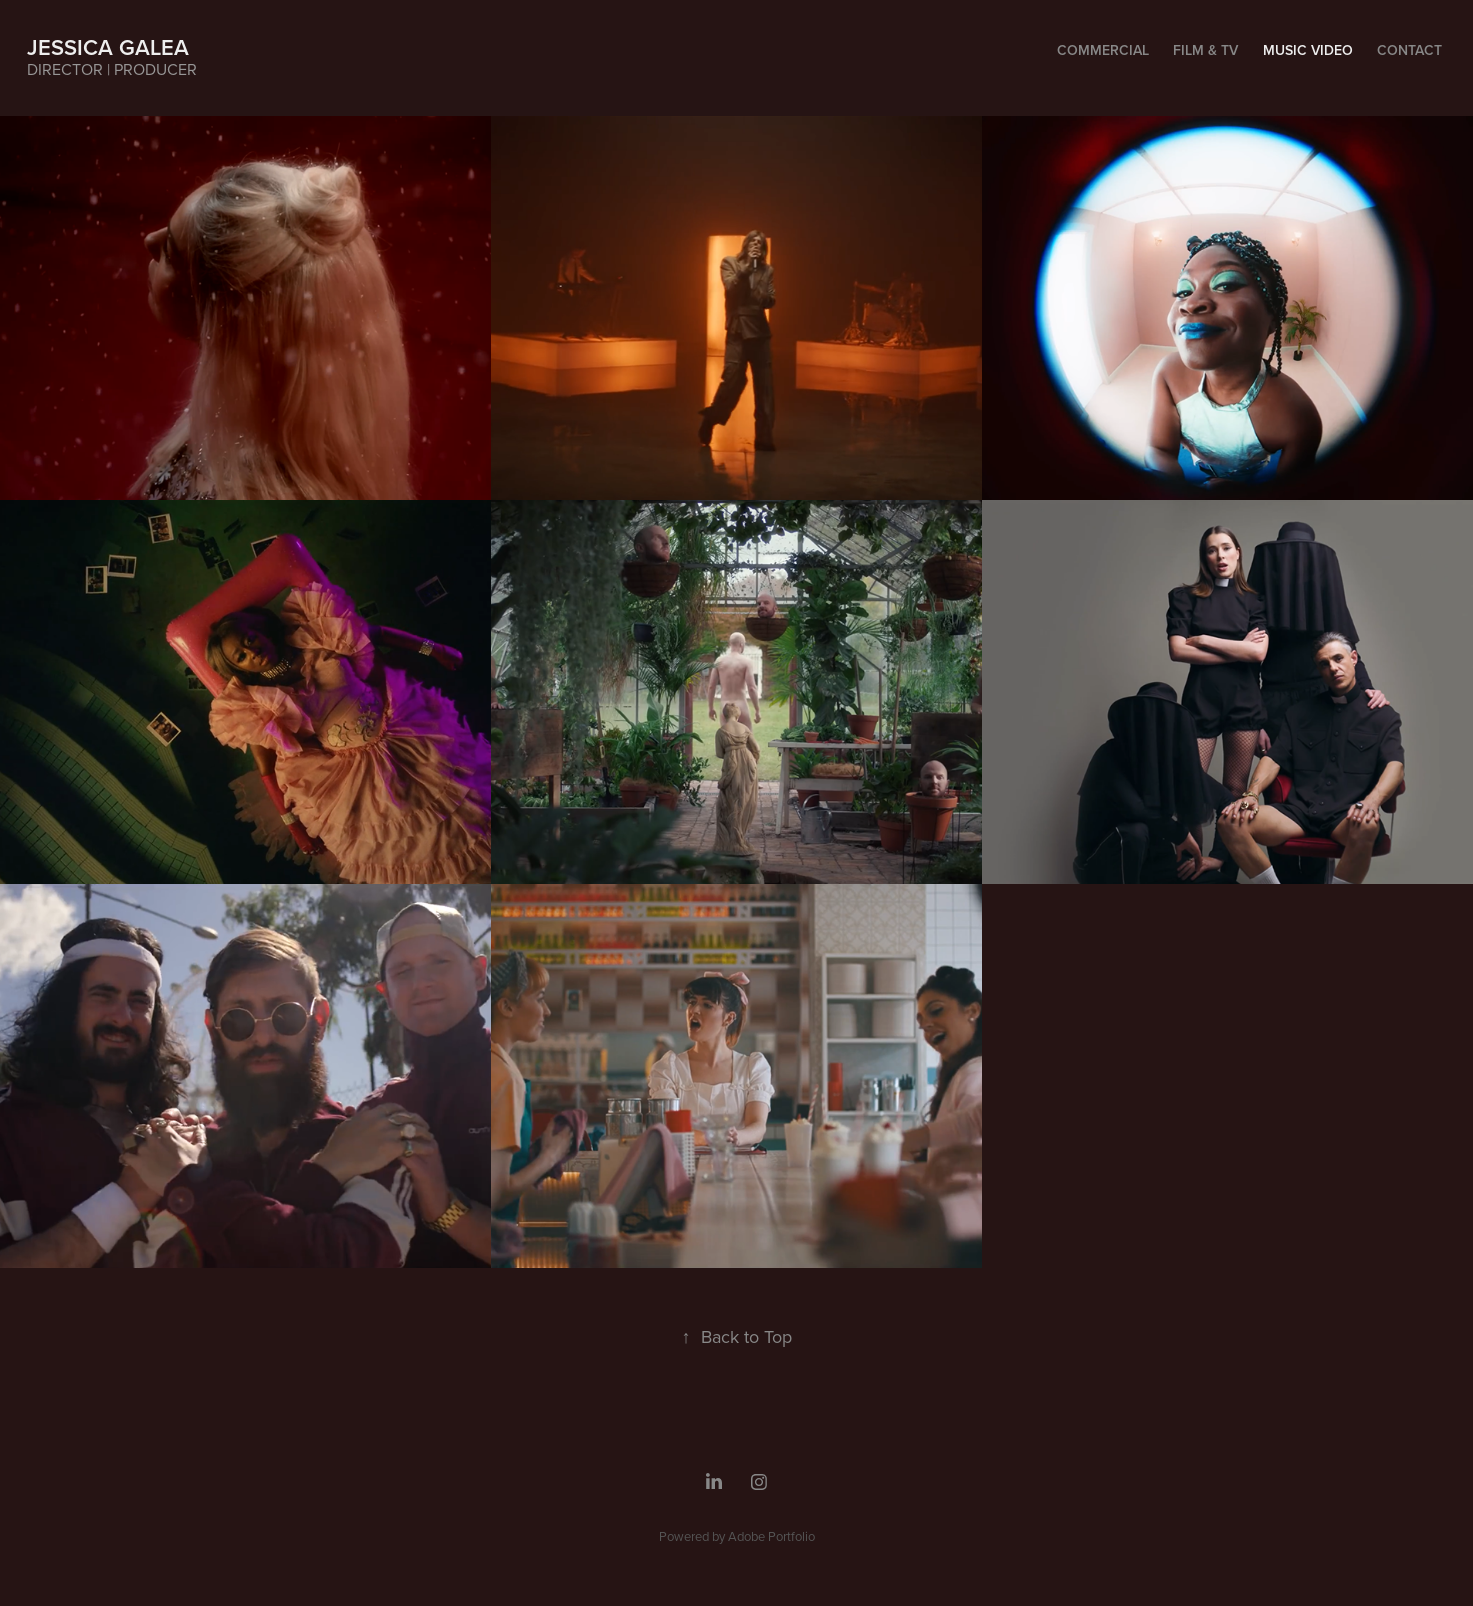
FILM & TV (1205, 50)
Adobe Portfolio (771, 1536)
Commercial (1103, 50)
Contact (1409, 50)
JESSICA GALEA (108, 47)
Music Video (1308, 50)
